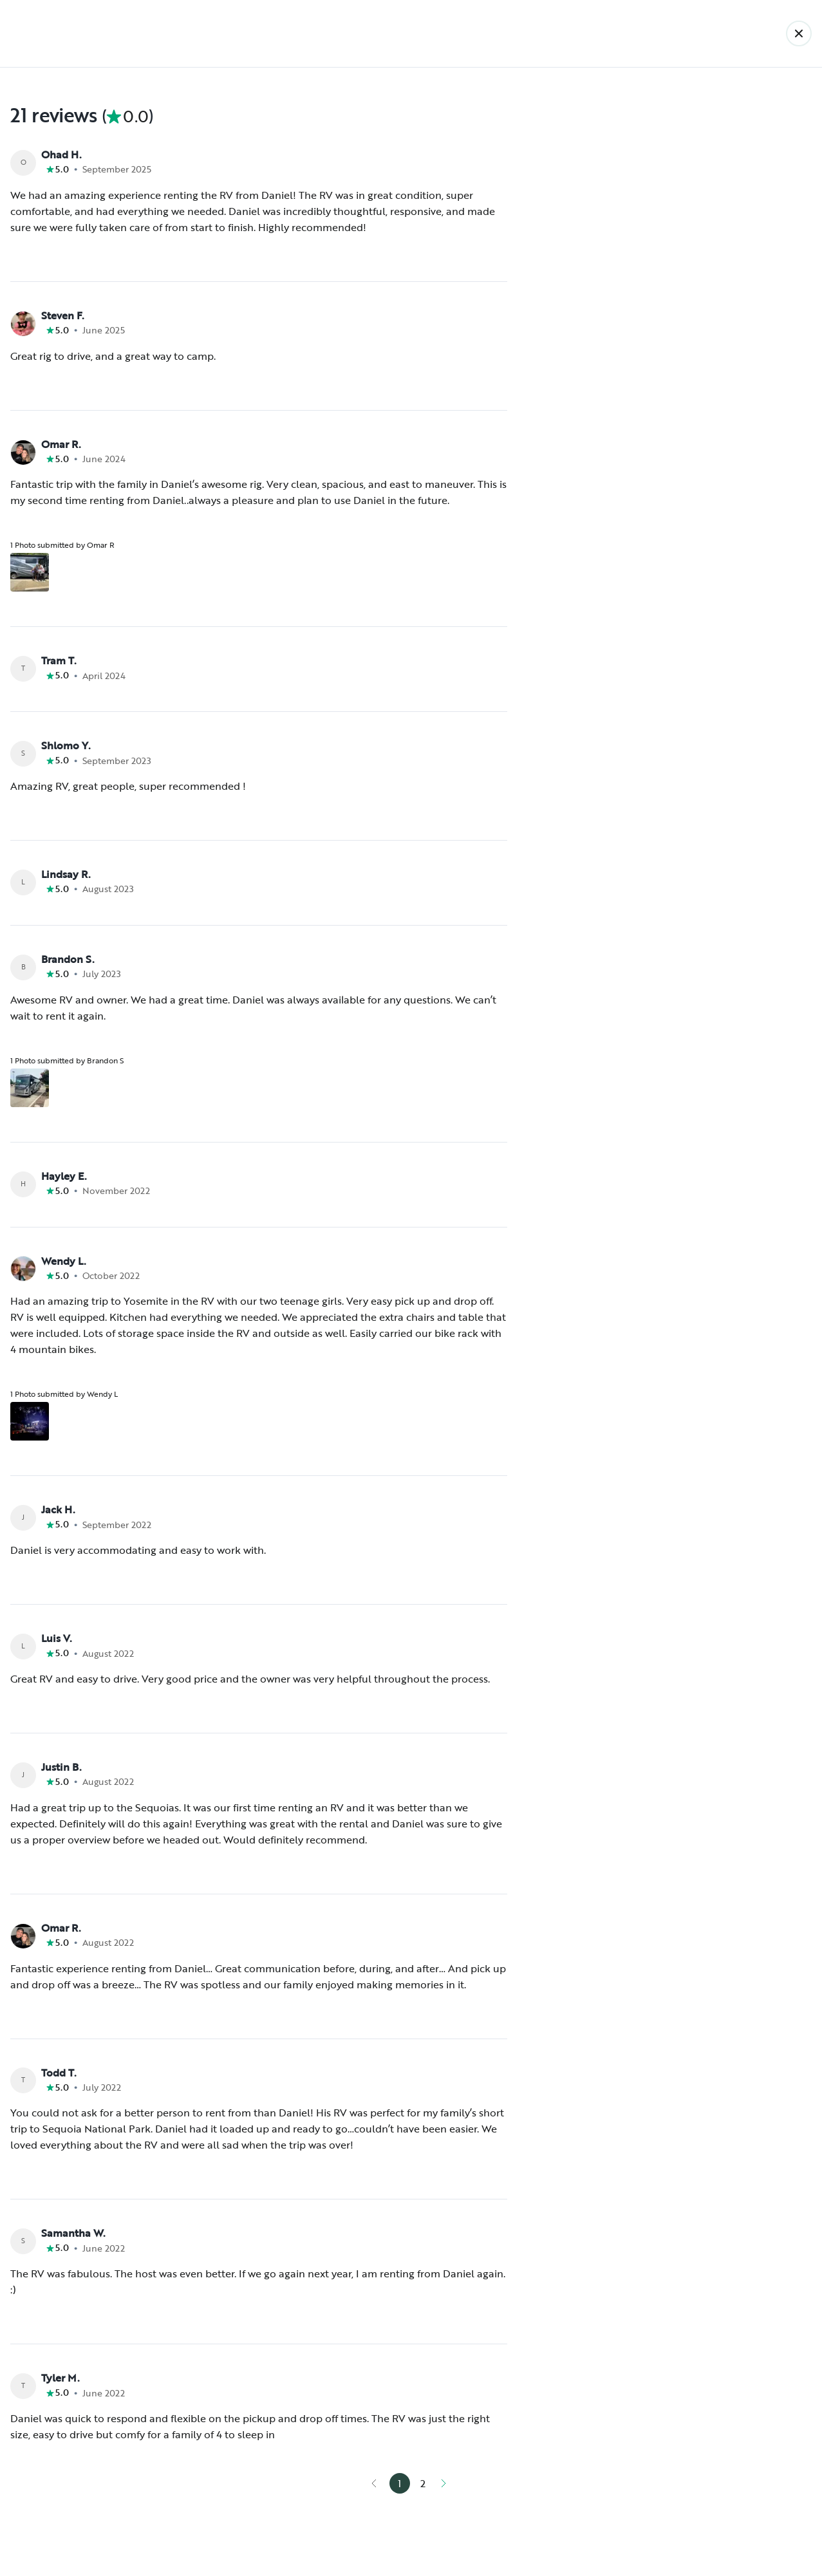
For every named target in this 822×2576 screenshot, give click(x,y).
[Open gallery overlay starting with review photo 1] (29, 572)
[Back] (799, 33)
